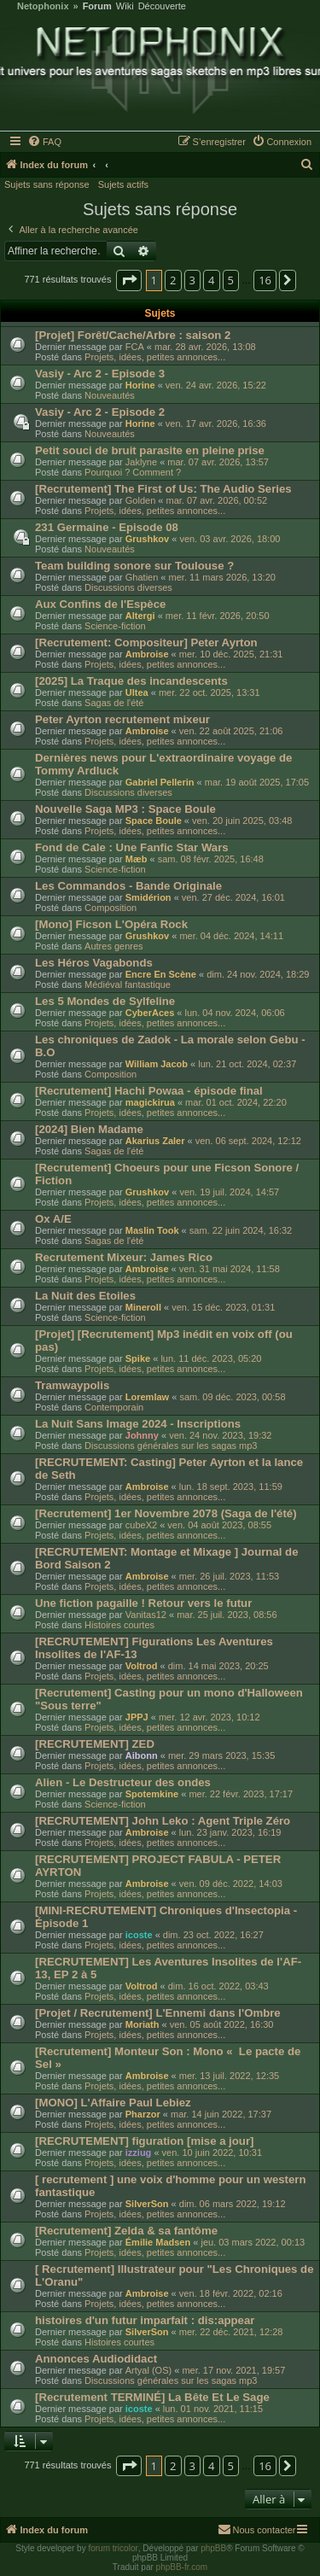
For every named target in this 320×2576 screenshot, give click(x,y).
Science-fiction (115, 626)
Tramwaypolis (72, 1385)
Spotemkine (151, 1794)
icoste (139, 1935)
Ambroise (147, 654)
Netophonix (43, 6)
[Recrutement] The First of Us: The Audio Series (163, 488)
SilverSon (147, 2204)
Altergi (140, 615)
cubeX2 (141, 1525)
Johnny (142, 1435)
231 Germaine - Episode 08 (106, 527)
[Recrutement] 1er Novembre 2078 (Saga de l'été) (166, 1513)
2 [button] (173, 280)
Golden (140, 500)
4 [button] (211, 280)
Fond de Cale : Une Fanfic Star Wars (132, 847)
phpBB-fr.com (182, 2567)
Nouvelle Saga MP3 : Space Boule (125, 809)
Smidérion (148, 897)
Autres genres (113, 946)
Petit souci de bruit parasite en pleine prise (150, 450)
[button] (129, 280)
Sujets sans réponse (47, 184)
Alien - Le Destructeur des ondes (123, 1782)
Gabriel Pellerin (160, 782)
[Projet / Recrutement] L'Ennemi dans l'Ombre (158, 2012)
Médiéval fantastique (127, 984)
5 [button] (231, 280)
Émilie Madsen (157, 2242)
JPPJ (136, 1717)
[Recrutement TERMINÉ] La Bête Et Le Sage (152, 2397)
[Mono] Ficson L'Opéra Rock (111, 924)
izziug (138, 2152)
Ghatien (142, 577)
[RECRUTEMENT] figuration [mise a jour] (144, 2141)
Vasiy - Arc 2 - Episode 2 (100, 412)
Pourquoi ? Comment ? (132, 472)
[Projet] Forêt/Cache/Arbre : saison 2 (132, 335)
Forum (97, 6)
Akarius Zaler (155, 1141)
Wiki (125, 6)
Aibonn (141, 1755)
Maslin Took (152, 1230)
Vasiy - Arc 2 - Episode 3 (100, 373)
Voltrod (141, 1666)
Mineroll (143, 1307)
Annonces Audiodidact (96, 2358)
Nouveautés (109, 395)
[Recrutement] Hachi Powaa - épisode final (149, 1090)
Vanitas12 (145, 1614)
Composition (110, 907)
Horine (140, 385)
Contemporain (113, 1407)
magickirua (150, 1102)
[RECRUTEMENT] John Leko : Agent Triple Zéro (162, 1820)
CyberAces (149, 1013)
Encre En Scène (160, 974)
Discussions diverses (128, 587)
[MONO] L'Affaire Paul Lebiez (113, 2102)
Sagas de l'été (113, 703)
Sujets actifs (123, 184)
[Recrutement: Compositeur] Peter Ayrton (146, 642)
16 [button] (265, 280)
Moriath (142, 2024)
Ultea (136, 692)
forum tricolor (112, 2548)
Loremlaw (147, 1397)
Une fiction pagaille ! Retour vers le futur (143, 1603)
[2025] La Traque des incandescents (131, 681)
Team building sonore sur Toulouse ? (134, 565)
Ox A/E (53, 1218)
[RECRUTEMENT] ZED (94, 1744)
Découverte (162, 6)
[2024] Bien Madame (89, 1129)
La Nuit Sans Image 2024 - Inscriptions (138, 1423)
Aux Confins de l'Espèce (100, 604)
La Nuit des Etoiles (85, 1295)
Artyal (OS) (148, 2370)
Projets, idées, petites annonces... (154, 357)
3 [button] (192, 280)
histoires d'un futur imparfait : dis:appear (144, 2320)
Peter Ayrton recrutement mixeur (122, 719)
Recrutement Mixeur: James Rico (123, 1257)
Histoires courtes (119, 1625)
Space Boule (153, 820)
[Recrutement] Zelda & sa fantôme (126, 2230)
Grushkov (147, 539)
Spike (137, 1358)
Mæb (136, 859)
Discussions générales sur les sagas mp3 (170, 1445)
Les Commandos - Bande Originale (128, 885)
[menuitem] (45, 141)
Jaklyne (141, 462)
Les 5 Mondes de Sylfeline (105, 1001)
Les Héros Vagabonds (94, 962)
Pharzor (142, 2114)
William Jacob (156, 1064)
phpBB (213, 2548)
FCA (134, 347)
